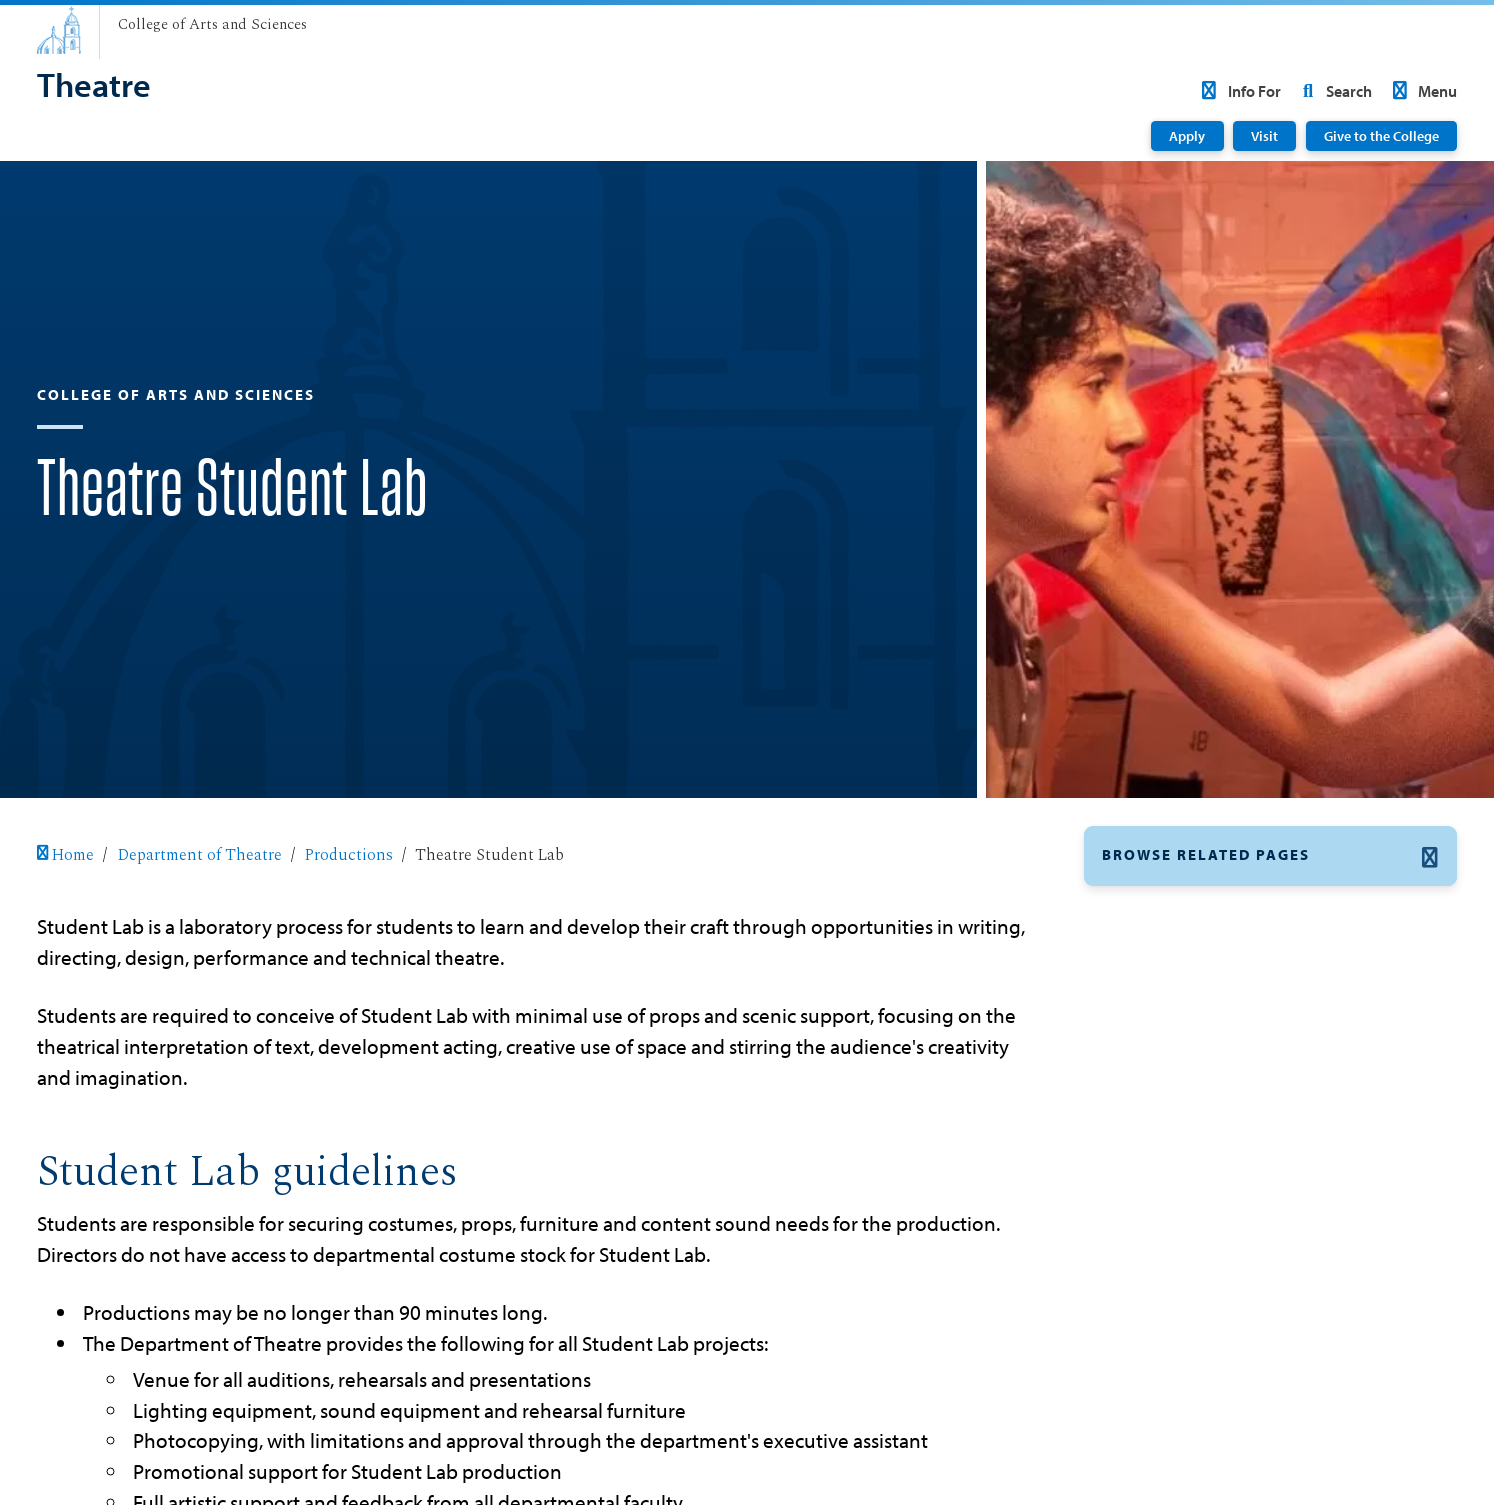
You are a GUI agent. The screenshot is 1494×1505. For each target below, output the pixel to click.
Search (1333, 91)
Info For (1237, 91)
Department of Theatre (199, 855)
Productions (348, 855)
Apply (1187, 136)
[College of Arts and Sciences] (212, 25)
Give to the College (1381, 136)
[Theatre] (94, 87)
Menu (1421, 91)
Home (66, 855)
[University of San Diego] (59, 30)
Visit (1264, 136)
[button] (1271, 856)
